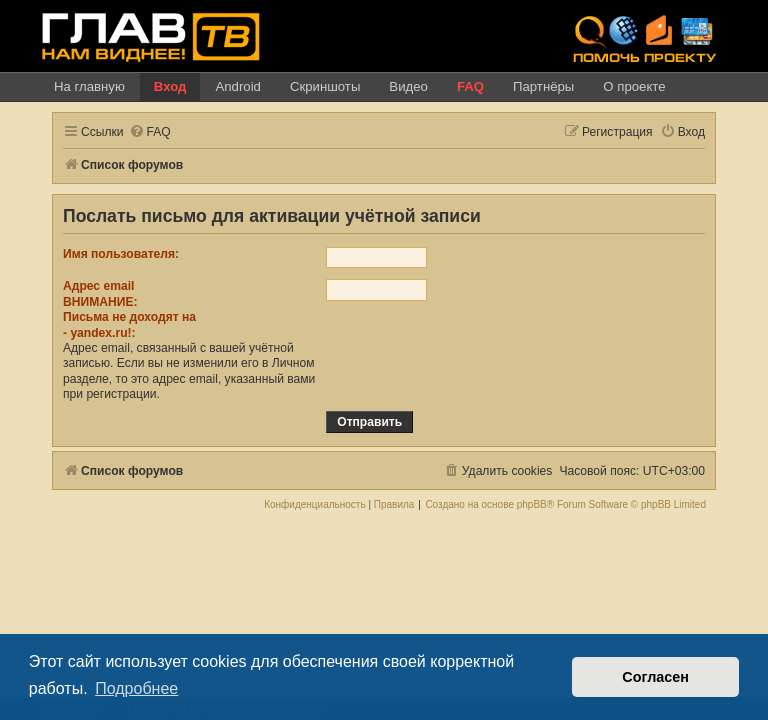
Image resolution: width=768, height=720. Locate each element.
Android (237, 86)
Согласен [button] (655, 677)
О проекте (634, 86)
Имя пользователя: (121, 254)
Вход (170, 86)
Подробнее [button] (136, 688)
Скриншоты (325, 86)
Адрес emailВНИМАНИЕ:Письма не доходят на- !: (129, 309)
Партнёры (543, 86)
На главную (89, 86)
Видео (408, 86)
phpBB (532, 505)
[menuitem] (150, 132)
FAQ (470, 86)
